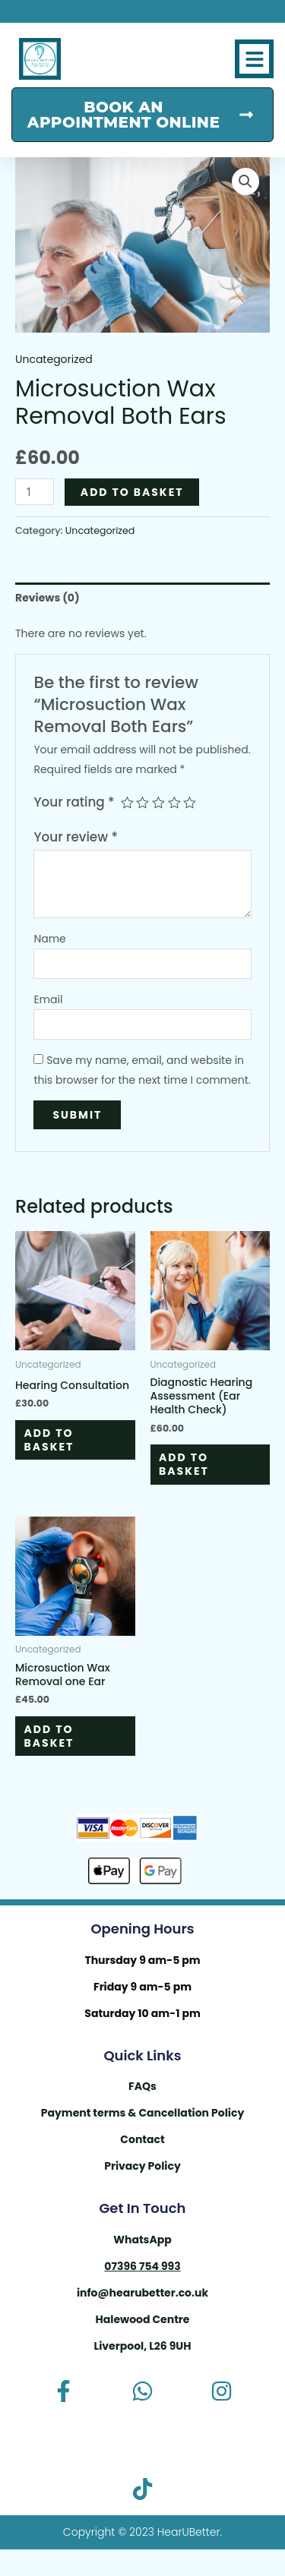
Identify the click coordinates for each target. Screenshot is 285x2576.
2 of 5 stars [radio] (142, 803)
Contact (142, 2139)
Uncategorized (54, 359)
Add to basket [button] (49, 1439)
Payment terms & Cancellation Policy (143, 2112)
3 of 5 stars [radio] (158, 803)
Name (49, 938)
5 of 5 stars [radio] (189, 803)
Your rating (73, 802)
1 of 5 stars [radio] (127, 803)
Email (47, 999)
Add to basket (132, 492)
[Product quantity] (34, 491)
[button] (254, 58)
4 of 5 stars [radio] (174, 803)
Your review (75, 837)
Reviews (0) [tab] (47, 597)
